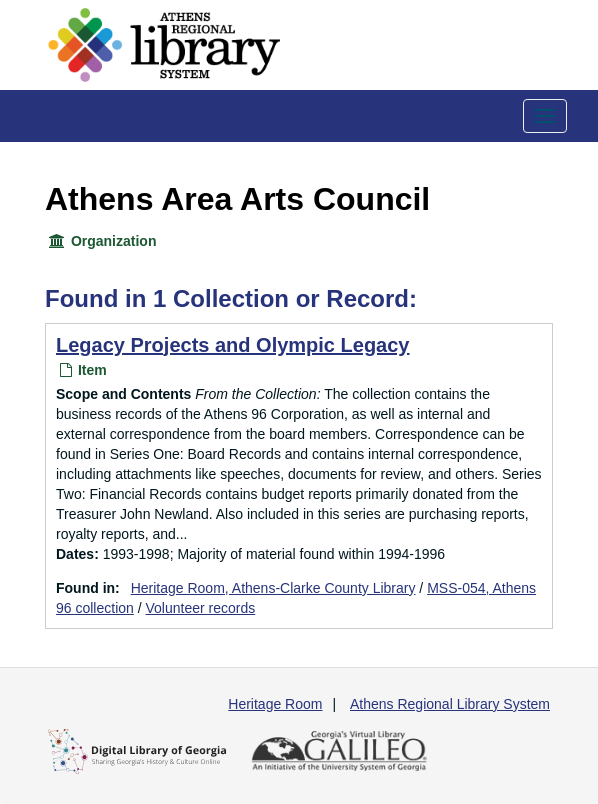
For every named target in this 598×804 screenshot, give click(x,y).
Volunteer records (201, 608)
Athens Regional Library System (450, 704)
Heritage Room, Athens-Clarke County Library (273, 588)
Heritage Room (275, 704)
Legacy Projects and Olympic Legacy (232, 345)
